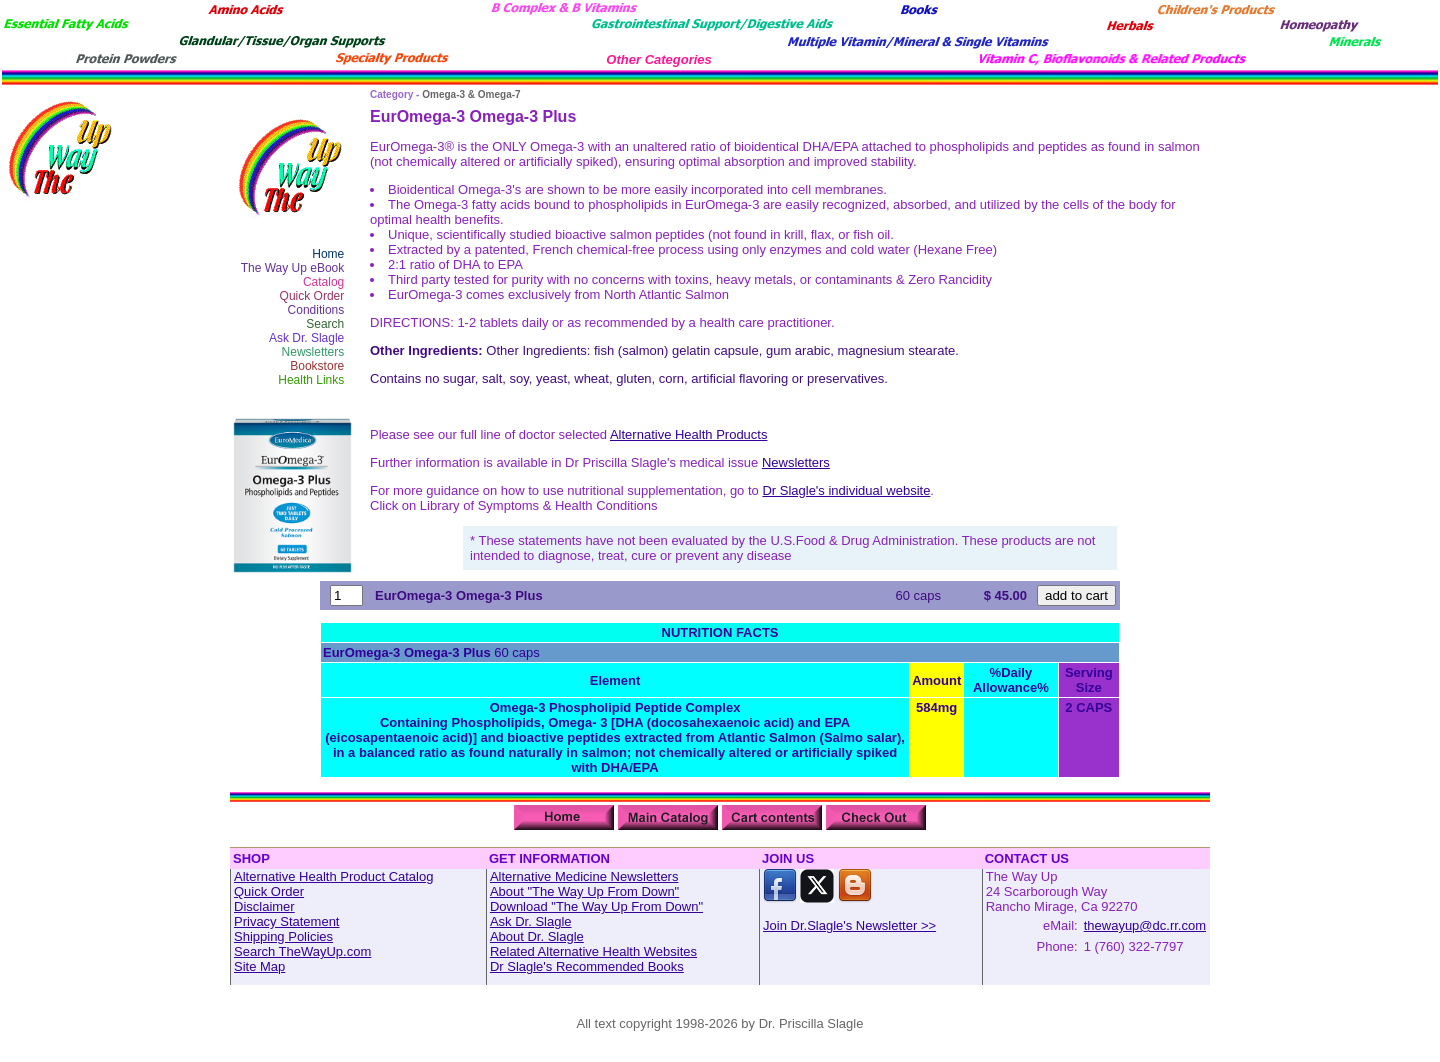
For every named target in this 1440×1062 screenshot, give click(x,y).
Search (325, 324)
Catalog (323, 282)
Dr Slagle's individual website (846, 490)
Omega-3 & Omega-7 (471, 94)
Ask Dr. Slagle (306, 338)
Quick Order (312, 296)
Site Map (259, 966)
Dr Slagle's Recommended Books (587, 966)
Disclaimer (264, 906)
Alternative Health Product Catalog (333, 876)
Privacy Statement (287, 921)
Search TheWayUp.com (302, 951)
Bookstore (317, 366)
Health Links (311, 380)
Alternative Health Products (689, 434)
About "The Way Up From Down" (584, 891)
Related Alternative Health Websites (593, 951)
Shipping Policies (283, 936)
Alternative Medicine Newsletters (584, 876)
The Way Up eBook (293, 268)
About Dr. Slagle (537, 936)
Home (328, 254)
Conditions (316, 310)
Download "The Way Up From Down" (596, 906)
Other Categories (658, 59)
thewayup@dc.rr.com (1145, 925)
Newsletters (313, 352)
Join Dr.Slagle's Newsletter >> (849, 925)
